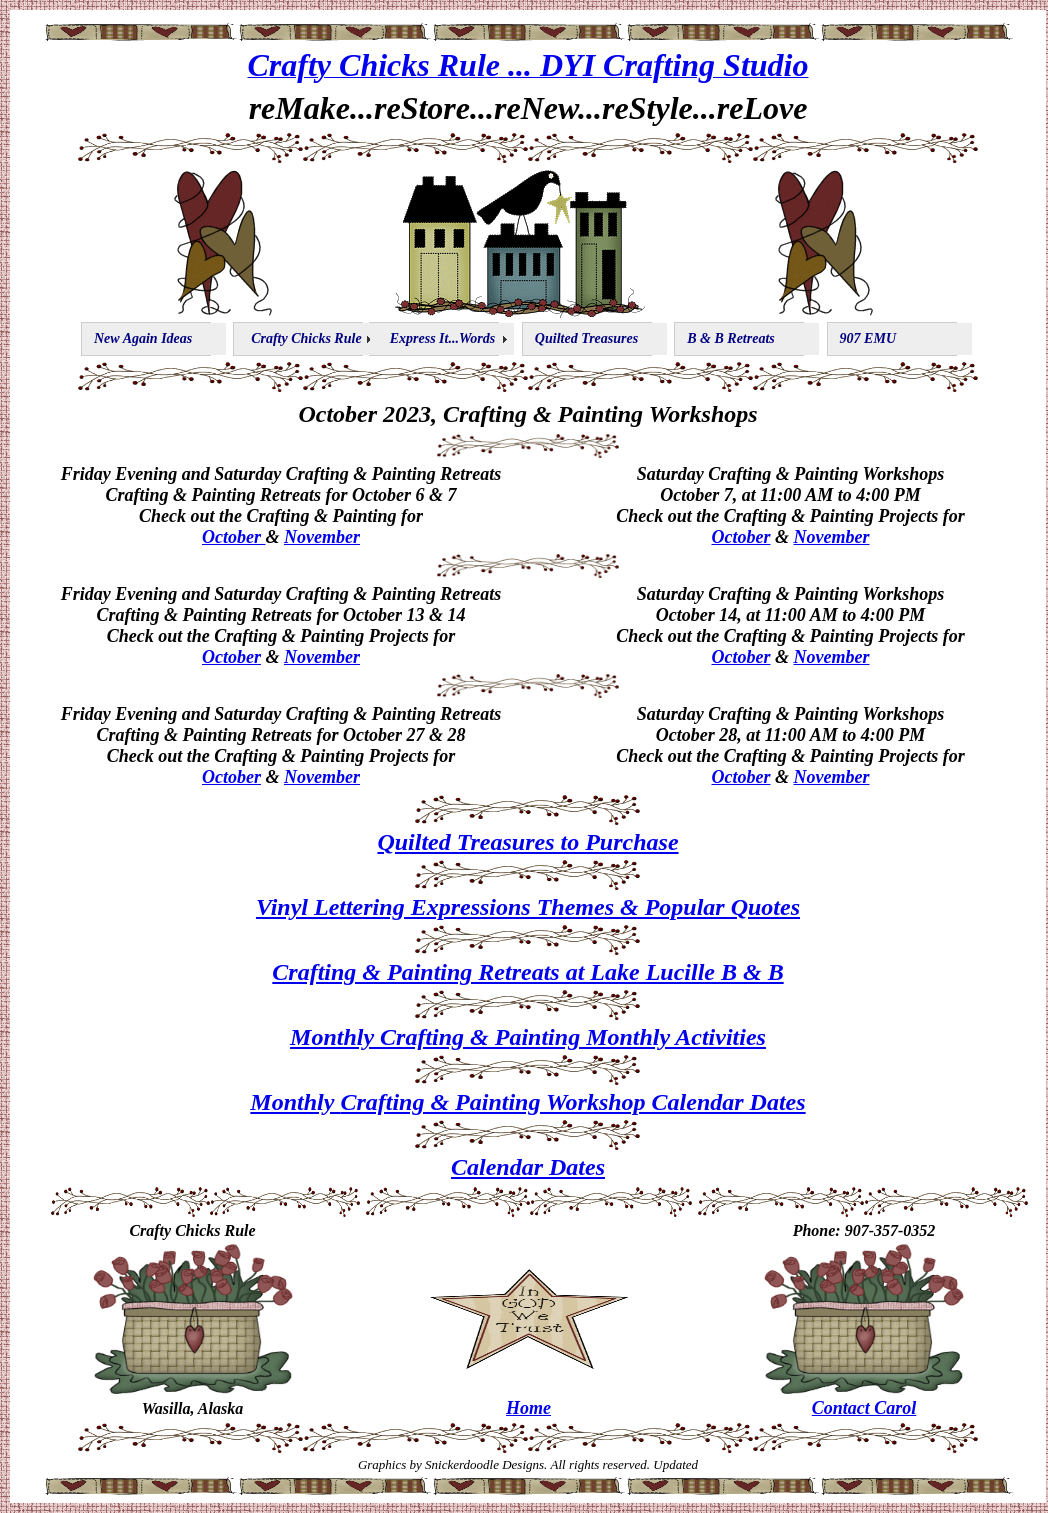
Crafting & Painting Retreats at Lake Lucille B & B (527, 972)
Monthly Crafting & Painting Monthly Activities (528, 1037)
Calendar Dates (528, 1167)
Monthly (295, 1102)
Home (528, 1408)
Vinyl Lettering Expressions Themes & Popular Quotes (528, 907)
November (322, 537)
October (233, 537)
